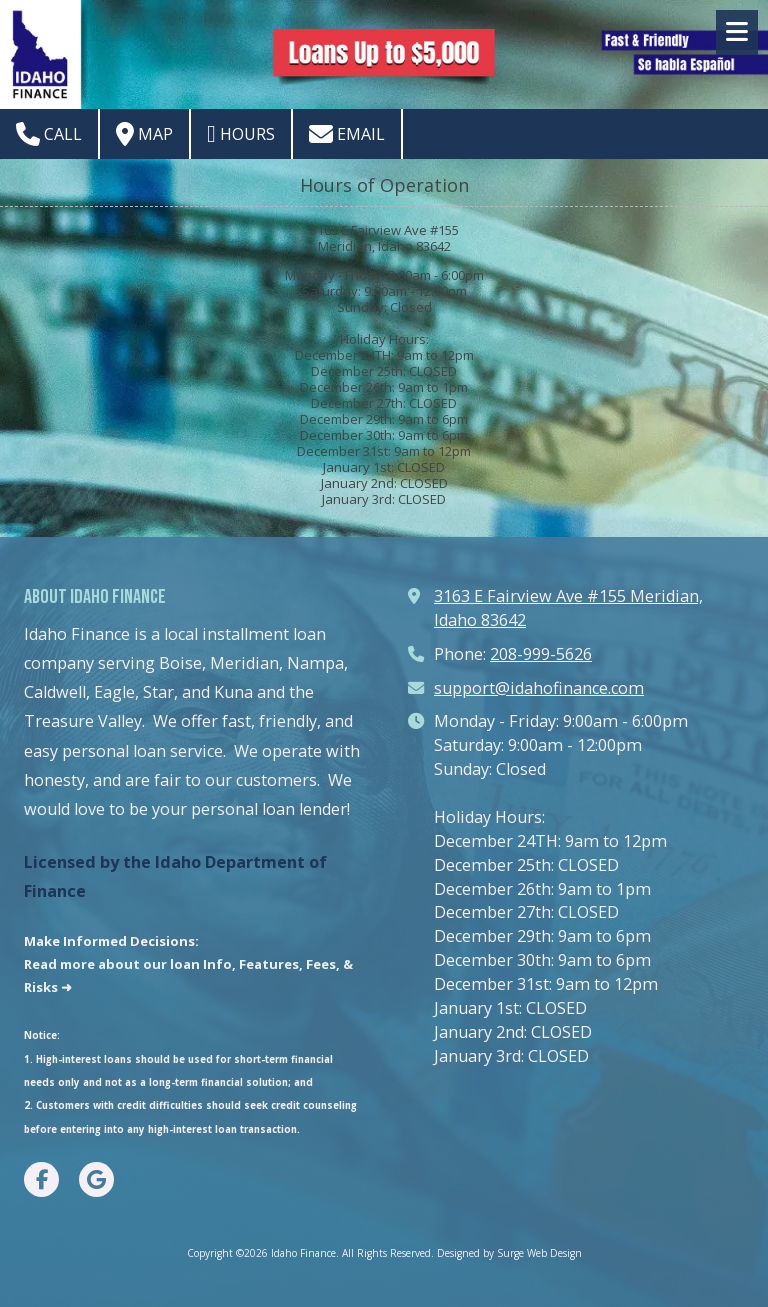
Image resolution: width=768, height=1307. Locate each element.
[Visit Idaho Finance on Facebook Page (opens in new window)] (41, 1179)
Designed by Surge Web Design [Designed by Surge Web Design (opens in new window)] (509, 1253)
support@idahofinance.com (539, 688)
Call (49, 134)
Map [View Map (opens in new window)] (144, 134)
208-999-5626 (541, 654)
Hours (241, 134)
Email (347, 134)
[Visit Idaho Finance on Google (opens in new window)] (96, 1179)
